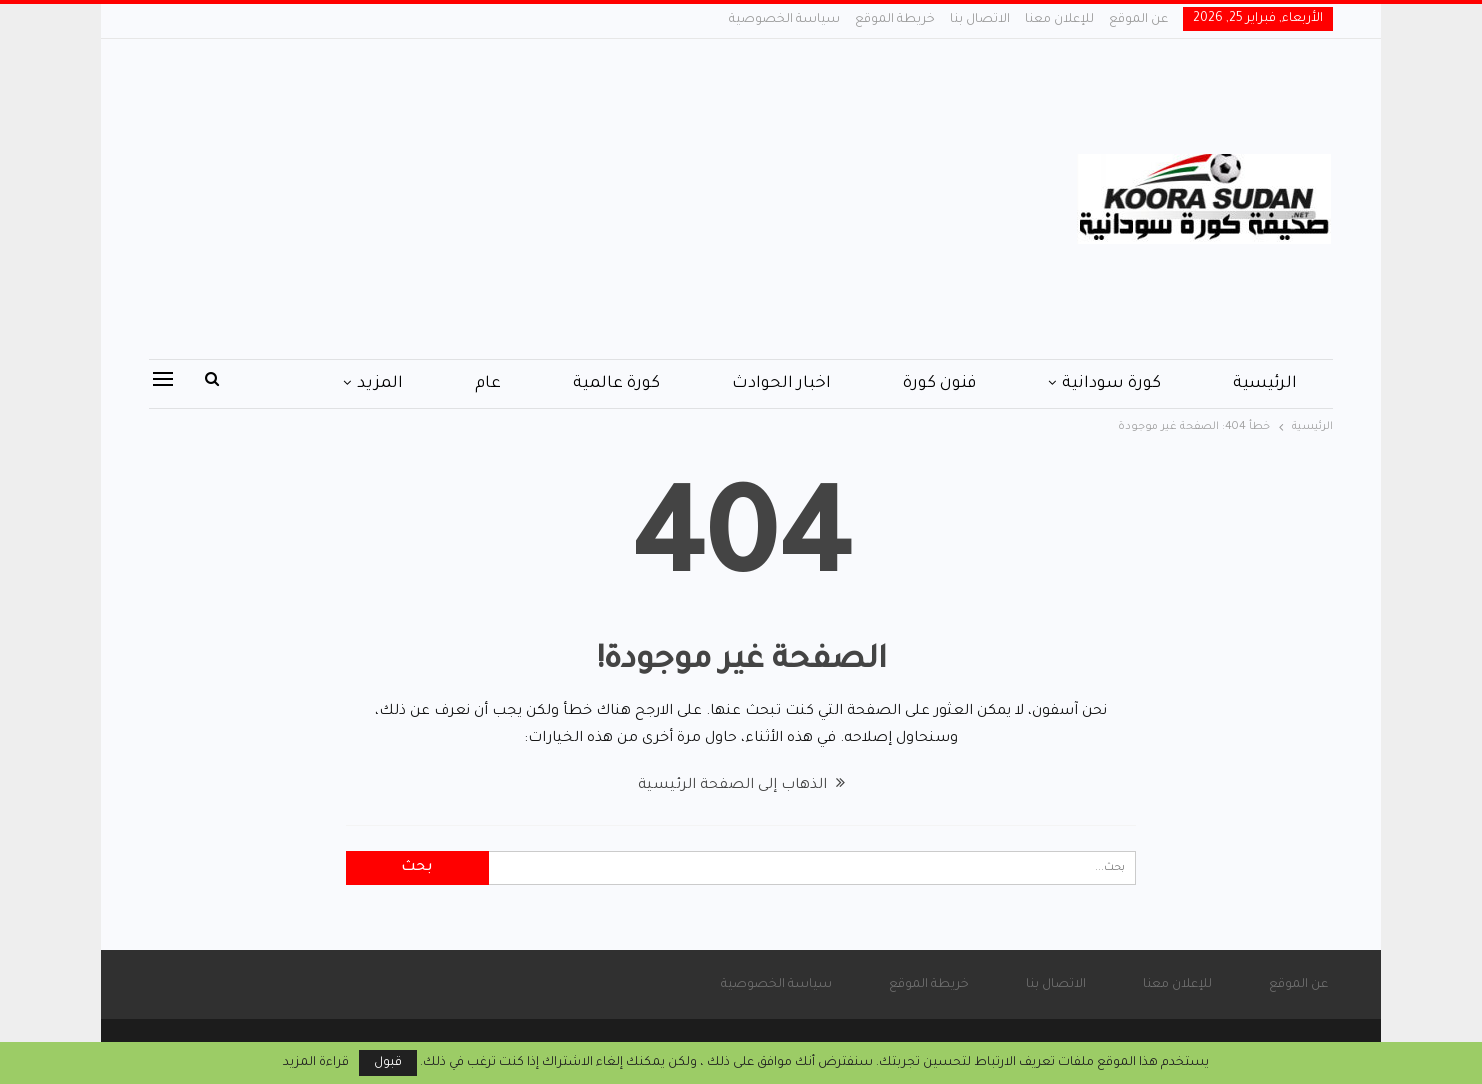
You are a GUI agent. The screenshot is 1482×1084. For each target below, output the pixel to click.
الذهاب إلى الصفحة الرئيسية (741, 786)
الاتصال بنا (980, 20)
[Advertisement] (540, 199)
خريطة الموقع (895, 20)
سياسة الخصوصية (784, 20)
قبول (388, 1063)
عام (488, 384)
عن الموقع (1138, 20)
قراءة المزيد (316, 1063)
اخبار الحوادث (781, 384)
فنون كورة (939, 384)
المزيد (380, 384)
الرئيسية (1265, 384)
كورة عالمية (616, 384)
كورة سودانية (1111, 384)
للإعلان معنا (1059, 20)
